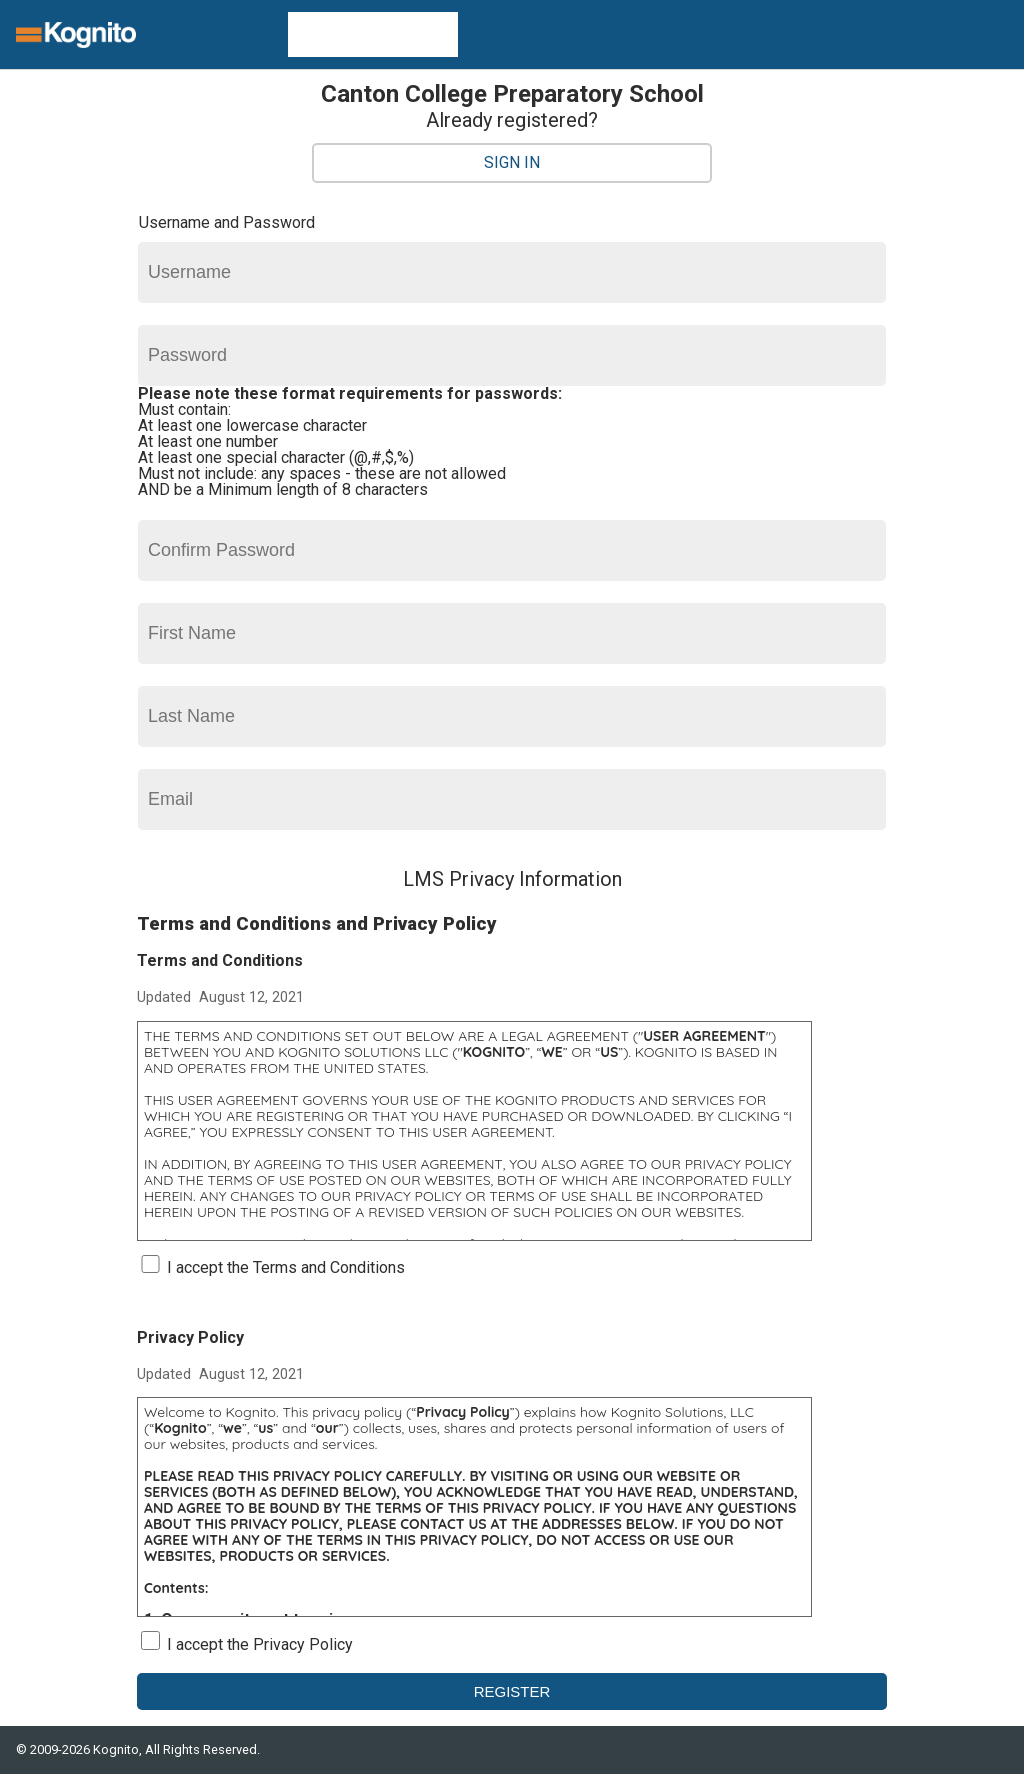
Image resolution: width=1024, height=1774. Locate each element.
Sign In (512, 162)
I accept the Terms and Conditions (286, 1267)
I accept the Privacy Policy (260, 1644)
